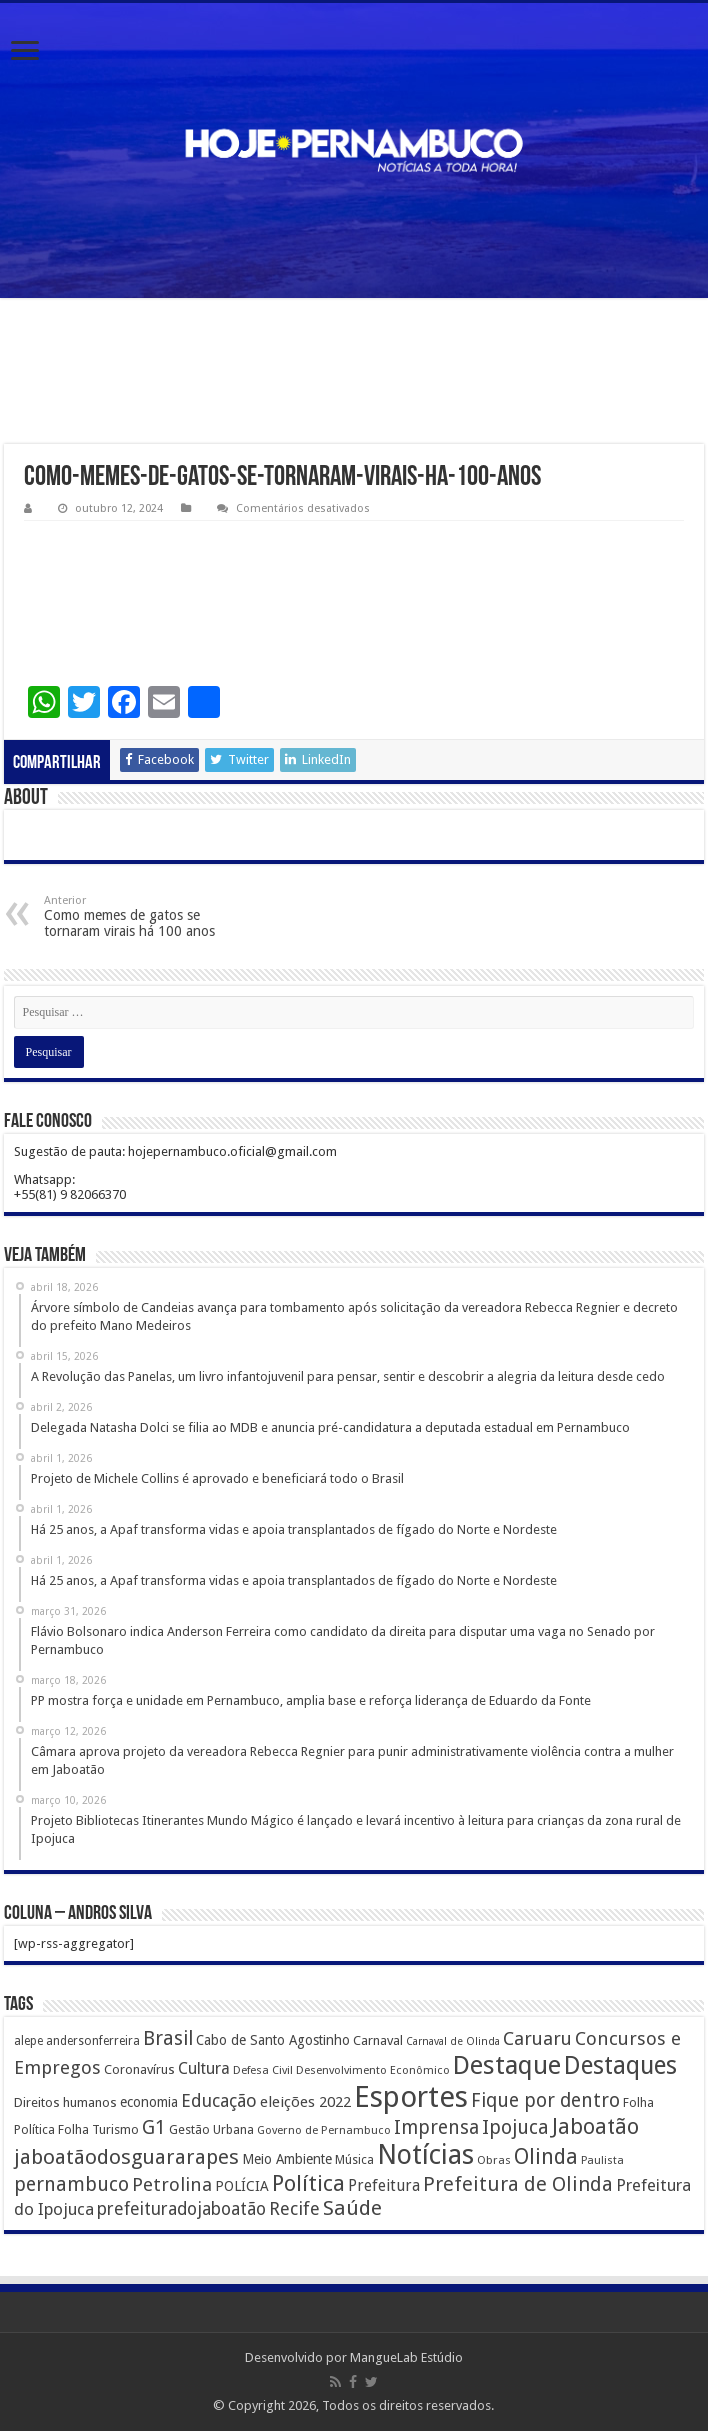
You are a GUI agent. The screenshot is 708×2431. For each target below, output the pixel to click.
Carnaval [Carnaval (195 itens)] (378, 2040)
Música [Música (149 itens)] (354, 2160)
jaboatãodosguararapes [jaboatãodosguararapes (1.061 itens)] (126, 2157)
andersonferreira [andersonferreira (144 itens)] (93, 2041)
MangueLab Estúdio (406, 2357)
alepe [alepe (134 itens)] (28, 2041)
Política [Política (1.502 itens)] (308, 2183)
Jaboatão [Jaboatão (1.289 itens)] (595, 2126)
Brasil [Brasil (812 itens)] (168, 2038)
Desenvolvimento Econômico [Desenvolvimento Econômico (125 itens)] (373, 2070)
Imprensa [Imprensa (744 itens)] (436, 2127)
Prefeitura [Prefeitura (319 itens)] (384, 2186)
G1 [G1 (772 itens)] (154, 2127)
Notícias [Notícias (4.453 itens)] (425, 2154)
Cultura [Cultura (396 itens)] (204, 2068)
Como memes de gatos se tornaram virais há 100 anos (146, 916)
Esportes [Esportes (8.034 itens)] (411, 2097)
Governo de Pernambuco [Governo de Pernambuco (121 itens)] (324, 2130)
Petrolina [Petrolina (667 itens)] (172, 2184)
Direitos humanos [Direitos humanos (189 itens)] (65, 2102)
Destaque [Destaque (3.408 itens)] (507, 2065)
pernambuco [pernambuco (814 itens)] (71, 2184)
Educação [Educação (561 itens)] (219, 2100)
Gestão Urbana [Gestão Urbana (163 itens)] (211, 2129)
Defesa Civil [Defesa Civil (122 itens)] (263, 2070)
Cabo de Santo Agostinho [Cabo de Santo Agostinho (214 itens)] (273, 2040)
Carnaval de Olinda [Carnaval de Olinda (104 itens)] (453, 2041)
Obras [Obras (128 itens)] (494, 2160)
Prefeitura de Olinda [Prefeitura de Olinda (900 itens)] (518, 2184)
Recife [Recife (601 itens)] (294, 2208)
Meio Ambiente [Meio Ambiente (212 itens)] (287, 2159)
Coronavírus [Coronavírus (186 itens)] (139, 2069)
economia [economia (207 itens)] (149, 2102)
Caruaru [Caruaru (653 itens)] (537, 2038)
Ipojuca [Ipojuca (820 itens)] (515, 2127)
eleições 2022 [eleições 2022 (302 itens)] (305, 2102)
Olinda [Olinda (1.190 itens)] (546, 2156)
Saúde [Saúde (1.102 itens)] (352, 2208)
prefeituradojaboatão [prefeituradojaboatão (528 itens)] (181, 2209)
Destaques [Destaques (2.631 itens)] (620, 2065)
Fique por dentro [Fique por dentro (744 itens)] (545, 2100)
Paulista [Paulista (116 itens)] (602, 2160)
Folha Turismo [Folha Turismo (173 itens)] (98, 2129)
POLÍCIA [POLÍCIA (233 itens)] (242, 2186)
